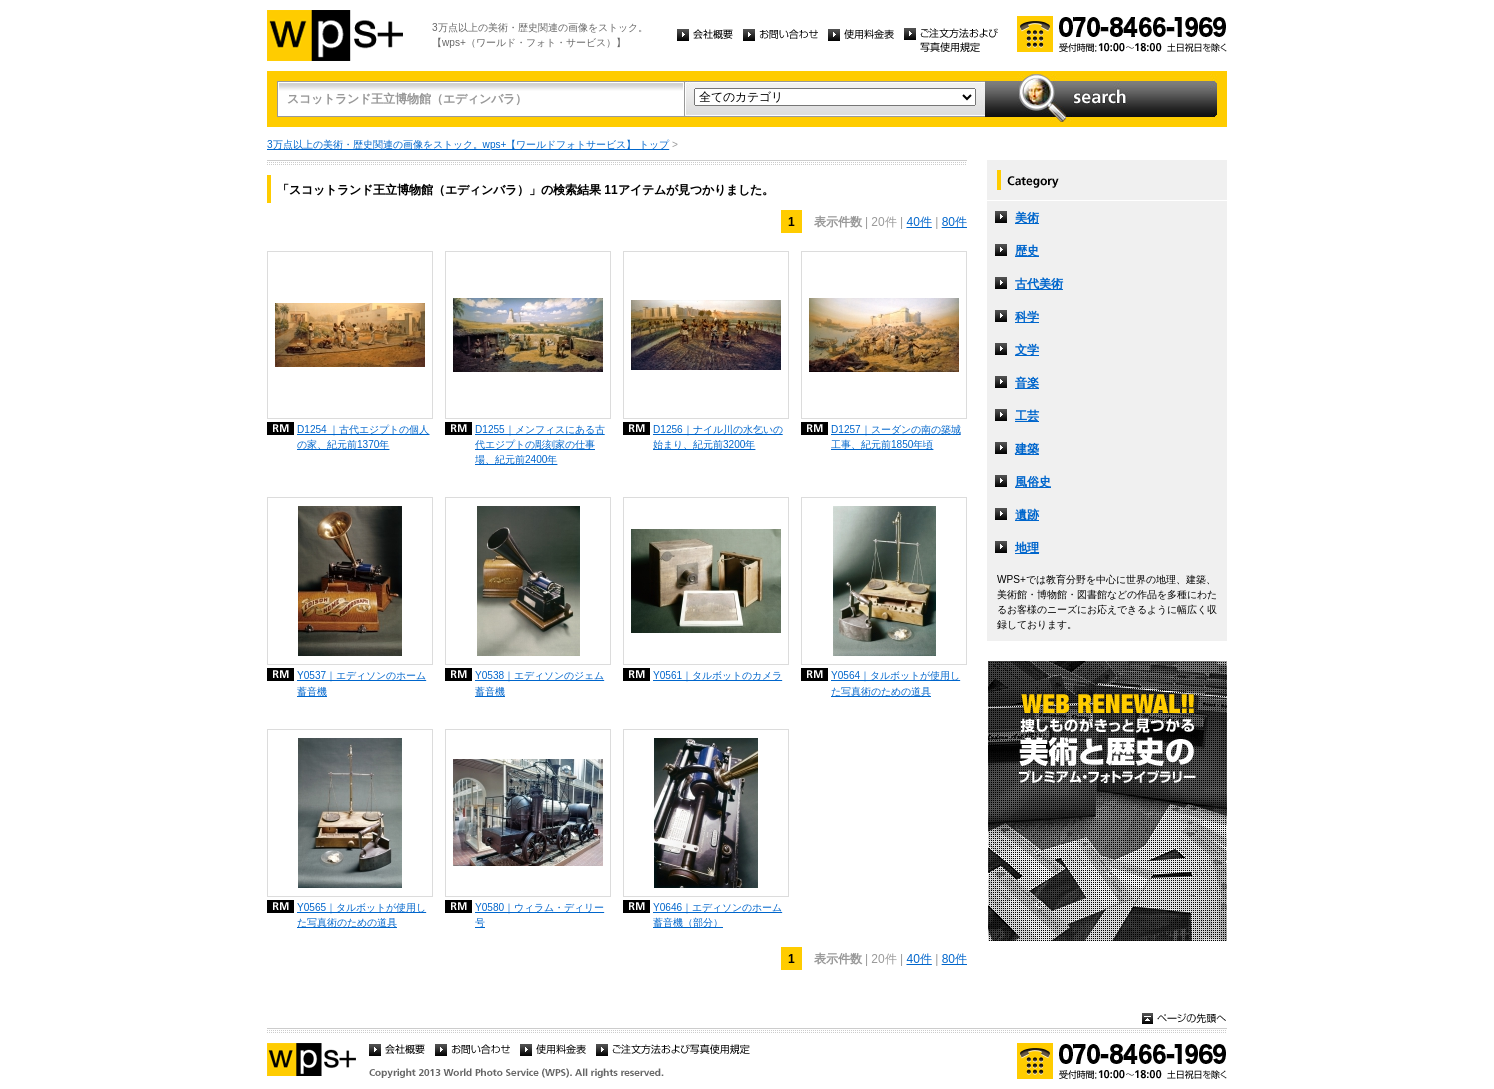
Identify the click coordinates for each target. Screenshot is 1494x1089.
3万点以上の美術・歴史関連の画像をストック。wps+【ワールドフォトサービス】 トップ (468, 144)
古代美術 (1039, 284)
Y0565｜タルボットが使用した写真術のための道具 (361, 915)
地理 (1027, 548)
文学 (1027, 350)
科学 (1027, 317)
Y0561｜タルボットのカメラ (717, 675)
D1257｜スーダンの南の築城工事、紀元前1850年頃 (896, 437)
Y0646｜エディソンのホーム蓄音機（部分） (717, 915)
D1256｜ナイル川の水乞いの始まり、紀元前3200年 (718, 437)
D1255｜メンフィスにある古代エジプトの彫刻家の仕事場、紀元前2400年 (540, 444)
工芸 (1027, 416)
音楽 (1027, 383)
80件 (954, 222)
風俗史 (1033, 482)
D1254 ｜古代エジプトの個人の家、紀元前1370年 (363, 437)
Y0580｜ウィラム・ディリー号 (539, 915)
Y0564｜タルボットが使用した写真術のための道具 (895, 683)
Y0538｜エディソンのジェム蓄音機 (539, 683)
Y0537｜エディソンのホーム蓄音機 (361, 683)
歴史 (1027, 251)
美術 (1027, 218)
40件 (918, 222)
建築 (1027, 449)
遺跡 (1027, 515)
